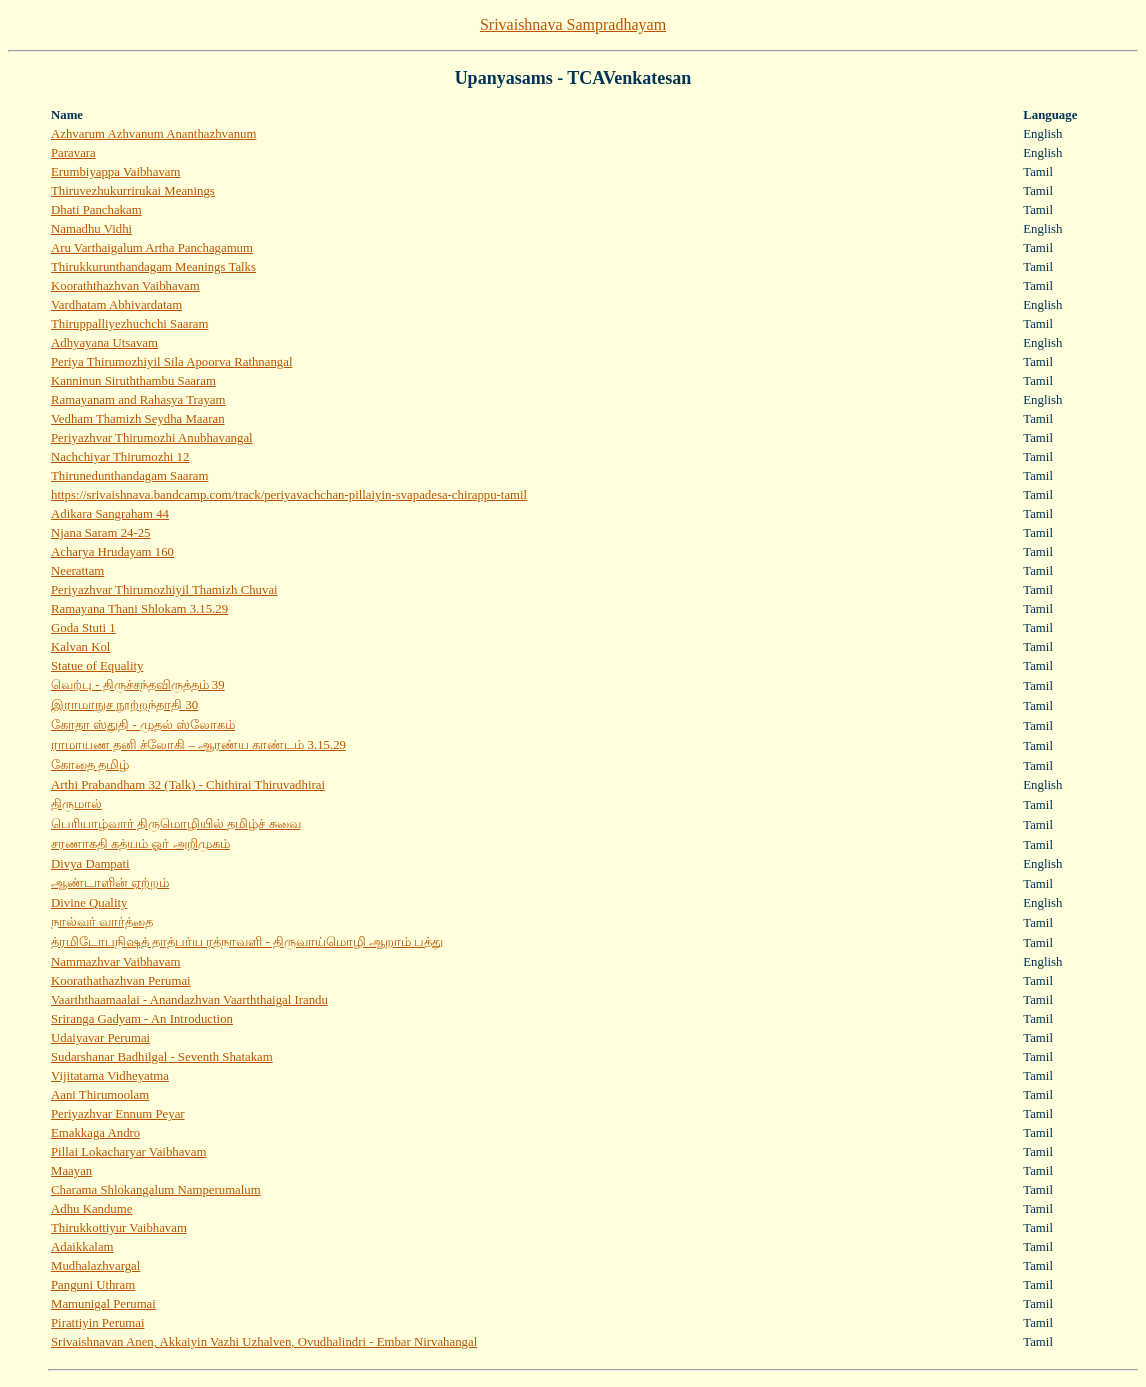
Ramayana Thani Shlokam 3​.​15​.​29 (139, 609)
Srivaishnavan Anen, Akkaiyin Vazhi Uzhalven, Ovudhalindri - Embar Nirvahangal (264, 1342)
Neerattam (77, 571)
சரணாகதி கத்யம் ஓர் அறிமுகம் (140, 844)
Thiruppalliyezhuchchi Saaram (129, 324)
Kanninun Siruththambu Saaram (133, 381)
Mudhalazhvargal (95, 1266)
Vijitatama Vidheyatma (110, 1076)
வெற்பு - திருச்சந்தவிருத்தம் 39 (138, 685)
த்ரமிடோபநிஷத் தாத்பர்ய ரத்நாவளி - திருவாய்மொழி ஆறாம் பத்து (247, 942)
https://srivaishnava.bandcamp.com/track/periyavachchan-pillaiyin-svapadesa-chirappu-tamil (289, 495)
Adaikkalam (82, 1247)
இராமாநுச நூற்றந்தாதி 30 (124, 705)
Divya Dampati (90, 864)
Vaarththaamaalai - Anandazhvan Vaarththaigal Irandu (189, 1000)
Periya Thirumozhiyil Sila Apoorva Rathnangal (171, 362)
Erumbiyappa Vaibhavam (115, 172)
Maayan (71, 1171)
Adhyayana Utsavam (104, 343)
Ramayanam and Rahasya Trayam (138, 400)
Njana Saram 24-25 (101, 533)
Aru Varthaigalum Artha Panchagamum (152, 248)
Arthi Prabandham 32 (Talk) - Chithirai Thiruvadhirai (188, 785)
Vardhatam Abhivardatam (116, 305)
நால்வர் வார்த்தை (102, 922)
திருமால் (76, 804)
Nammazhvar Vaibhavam (115, 962)
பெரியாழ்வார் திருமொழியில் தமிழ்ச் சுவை (176, 824)
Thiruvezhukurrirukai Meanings (133, 191)
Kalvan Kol (80, 647)
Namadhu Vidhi (91, 229)
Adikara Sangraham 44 (110, 514)
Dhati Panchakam (96, 210)
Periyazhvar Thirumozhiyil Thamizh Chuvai (164, 590)
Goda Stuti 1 (83, 628)
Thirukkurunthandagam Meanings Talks (153, 267)
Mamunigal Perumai (103, 1304)
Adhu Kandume (91, 1209)
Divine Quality (89, 903)
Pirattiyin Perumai (97, 1323)
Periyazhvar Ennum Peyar (118, 1114)
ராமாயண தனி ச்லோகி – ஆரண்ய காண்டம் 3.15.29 (198, 745)
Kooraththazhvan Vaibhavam (125, 286)
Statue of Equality (97, 666)
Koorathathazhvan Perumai (121, 981)
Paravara (73, 153)
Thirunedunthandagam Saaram (129, 476)
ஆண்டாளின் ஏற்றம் (110, 883)
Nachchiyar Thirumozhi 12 (120, 457)
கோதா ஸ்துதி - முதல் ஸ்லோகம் (143, 725)
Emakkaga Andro (95, 1133)
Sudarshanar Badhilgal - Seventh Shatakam (162, 1057)
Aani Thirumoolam (100, 1095)
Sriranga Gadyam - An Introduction (142, 1019)
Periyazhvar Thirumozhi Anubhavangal (152, 438)
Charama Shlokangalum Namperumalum (156, 1190)
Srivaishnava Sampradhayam (573, 24)
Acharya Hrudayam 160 (112, 552)
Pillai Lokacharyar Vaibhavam (128, 1152)
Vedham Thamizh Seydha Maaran (138, 419)
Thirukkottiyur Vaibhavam (119, 1228)
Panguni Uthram (93, 1285)
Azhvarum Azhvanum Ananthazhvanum (153, 134)
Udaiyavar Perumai (100, 1038)
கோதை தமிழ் (90, 765)
